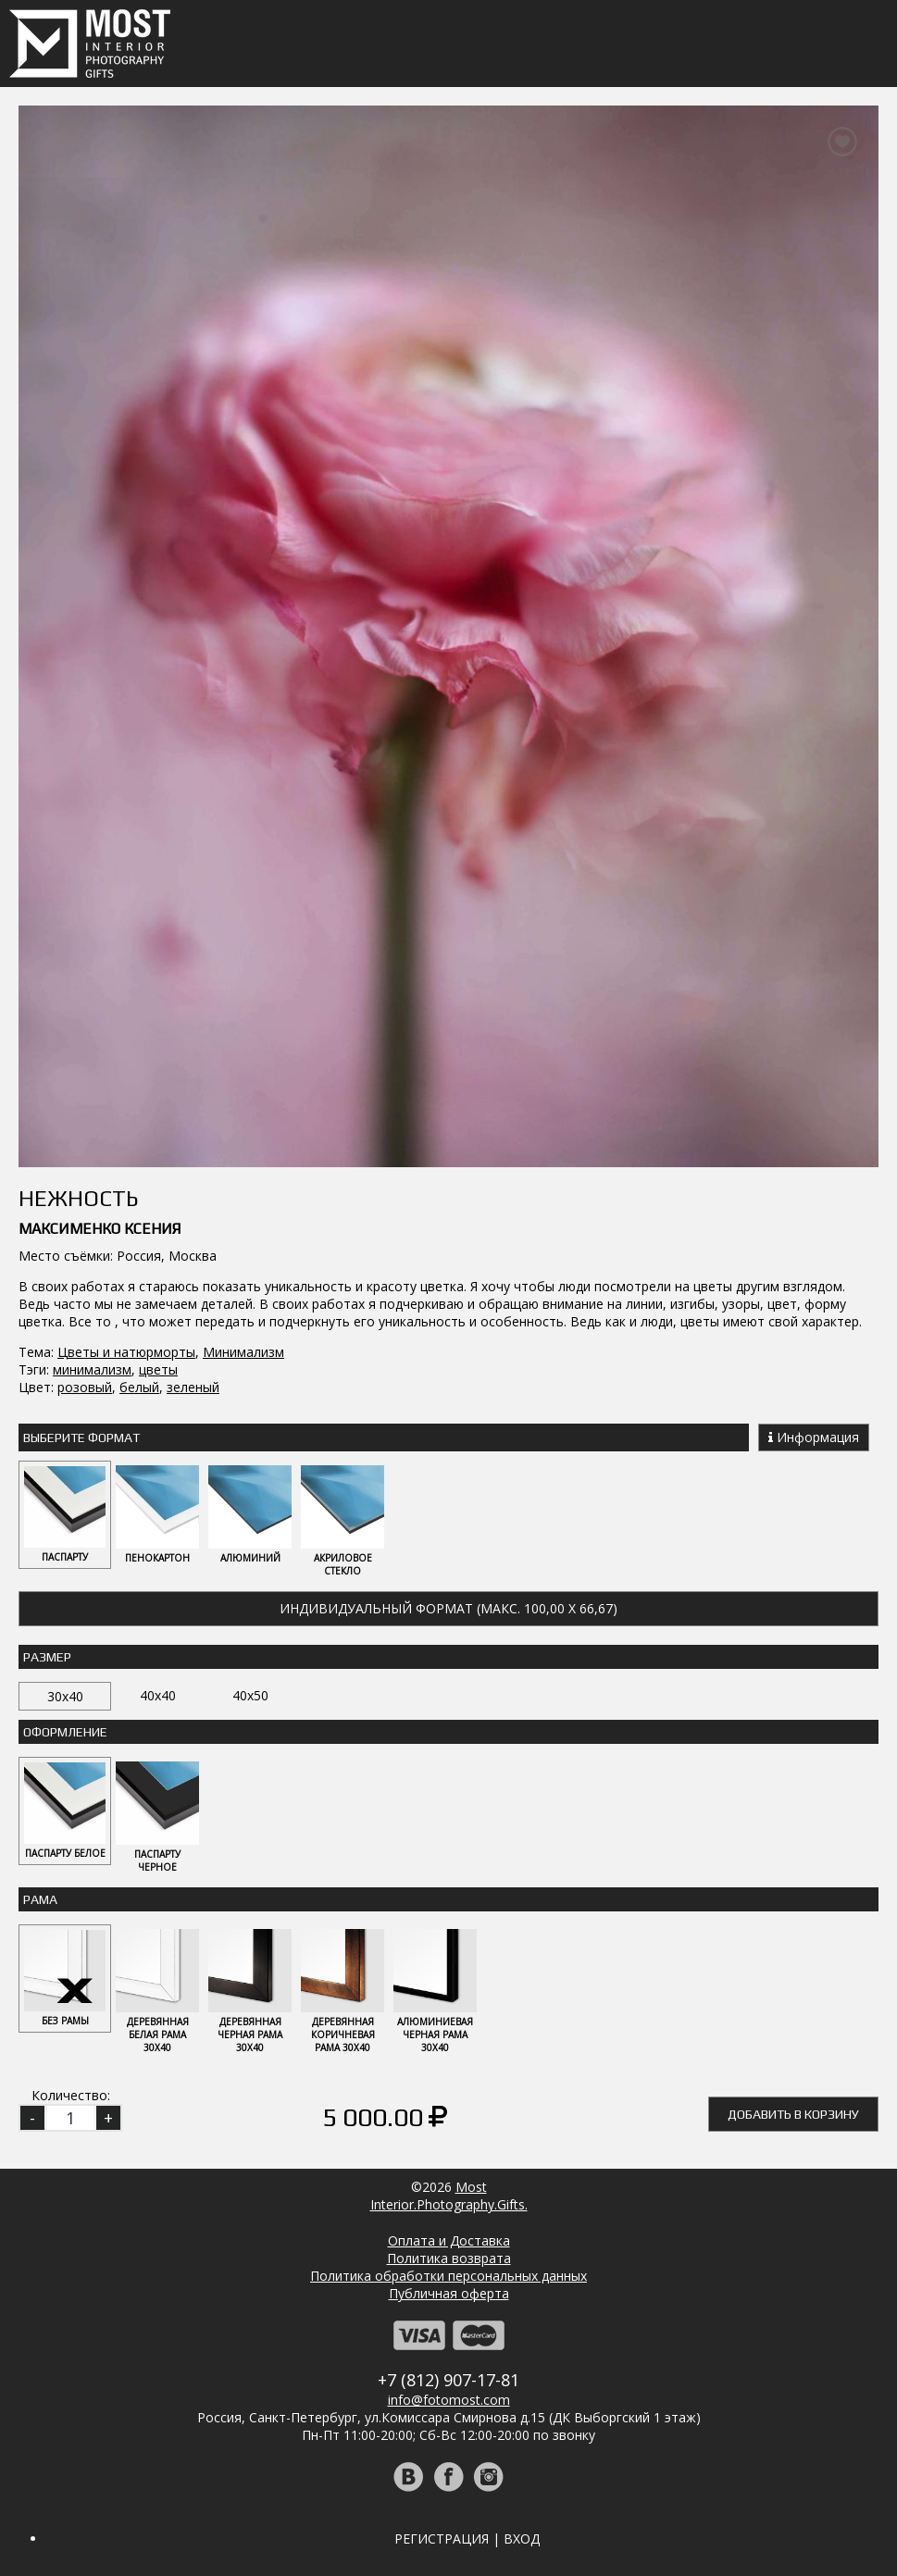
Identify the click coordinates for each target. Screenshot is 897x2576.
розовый (84, 1387)
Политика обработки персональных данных (448, 2275)
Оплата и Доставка (449, 2240)
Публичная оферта (449, 2293)
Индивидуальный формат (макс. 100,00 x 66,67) (448, 1608)
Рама (40, 1899)
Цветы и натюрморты (126, 1352)
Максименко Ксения (100, 1229)
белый (139, 1387)
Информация (813, 1437)
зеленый (193, 1387)
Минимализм (243, 1352)
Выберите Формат (81, 1437)
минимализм (92, 1369)
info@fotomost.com (449, 2399)
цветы (158, 1369)
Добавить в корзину (793, 2114)
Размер (47, 1656)
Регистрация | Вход (467, 2538)
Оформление (65, 1731)
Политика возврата (449, 2258)
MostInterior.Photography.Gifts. (449, 2195)
